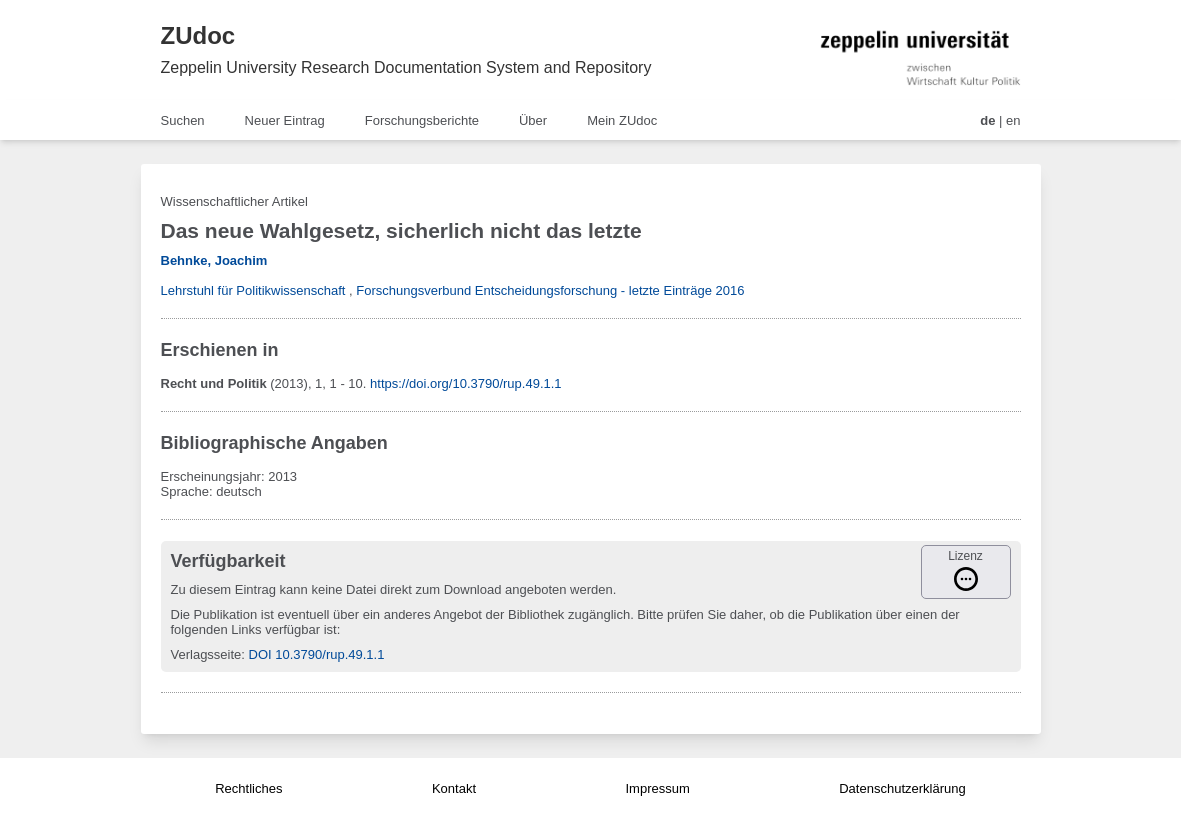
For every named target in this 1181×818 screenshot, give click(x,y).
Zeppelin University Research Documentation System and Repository (406, 67)
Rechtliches (248, 788)
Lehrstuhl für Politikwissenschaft (253, 290)
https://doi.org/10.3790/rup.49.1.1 (466, 383)
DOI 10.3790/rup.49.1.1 (317, 654)
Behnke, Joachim (214, 260)
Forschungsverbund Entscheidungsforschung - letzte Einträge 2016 (550, 290)
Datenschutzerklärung (902, 788)
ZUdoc (198, 35)
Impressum (657, 788)
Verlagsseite (206, 654)
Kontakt (454, 788)
